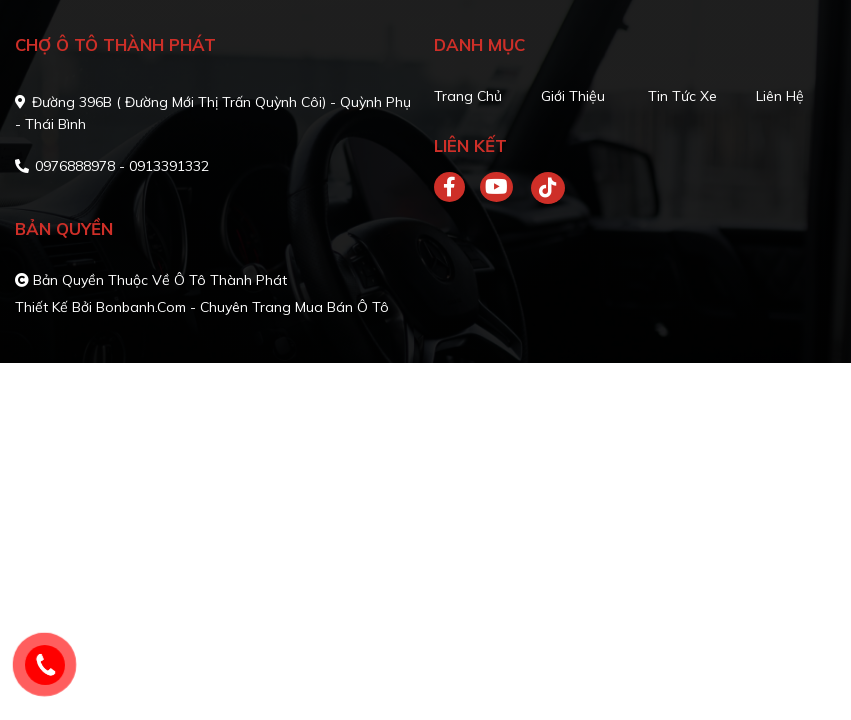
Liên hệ (780, 96)
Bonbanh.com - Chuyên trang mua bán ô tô (242, 307)
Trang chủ (468, 96)
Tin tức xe (682, 96)
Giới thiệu (573, 96)
